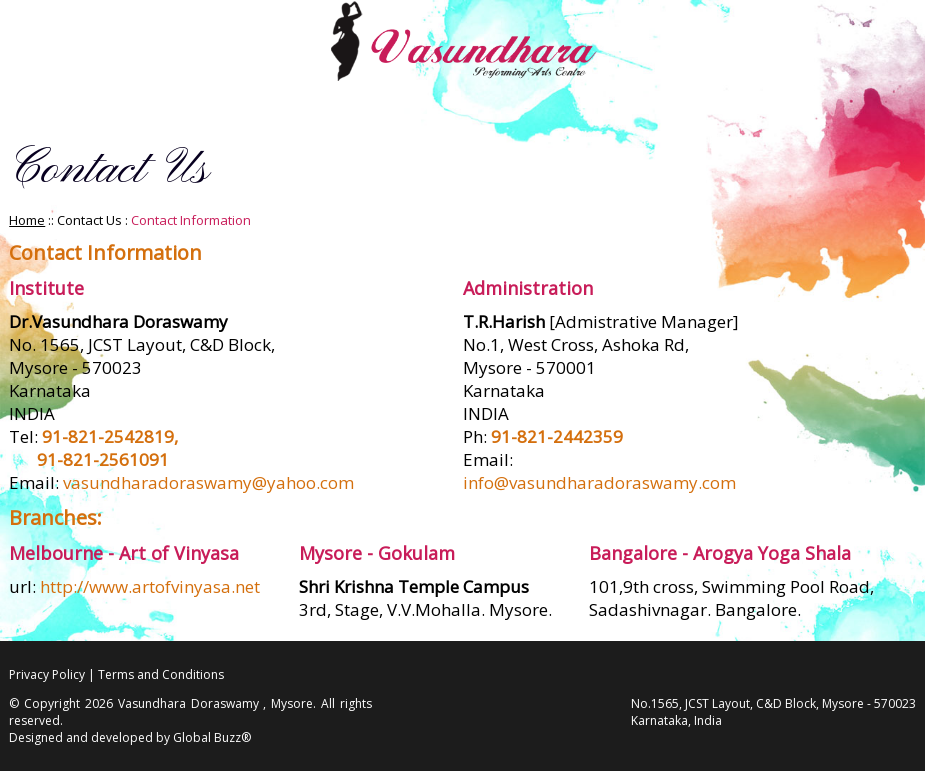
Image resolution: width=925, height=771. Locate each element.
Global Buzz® (212, 737)
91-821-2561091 (103, 459)
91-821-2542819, (110, 436)
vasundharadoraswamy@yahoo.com (208, 482)
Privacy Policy (47, 674)
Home (27, 220)
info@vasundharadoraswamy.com (599, 482)
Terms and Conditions (161, 674)
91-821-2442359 (557, 436)
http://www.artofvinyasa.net (150, 586)
